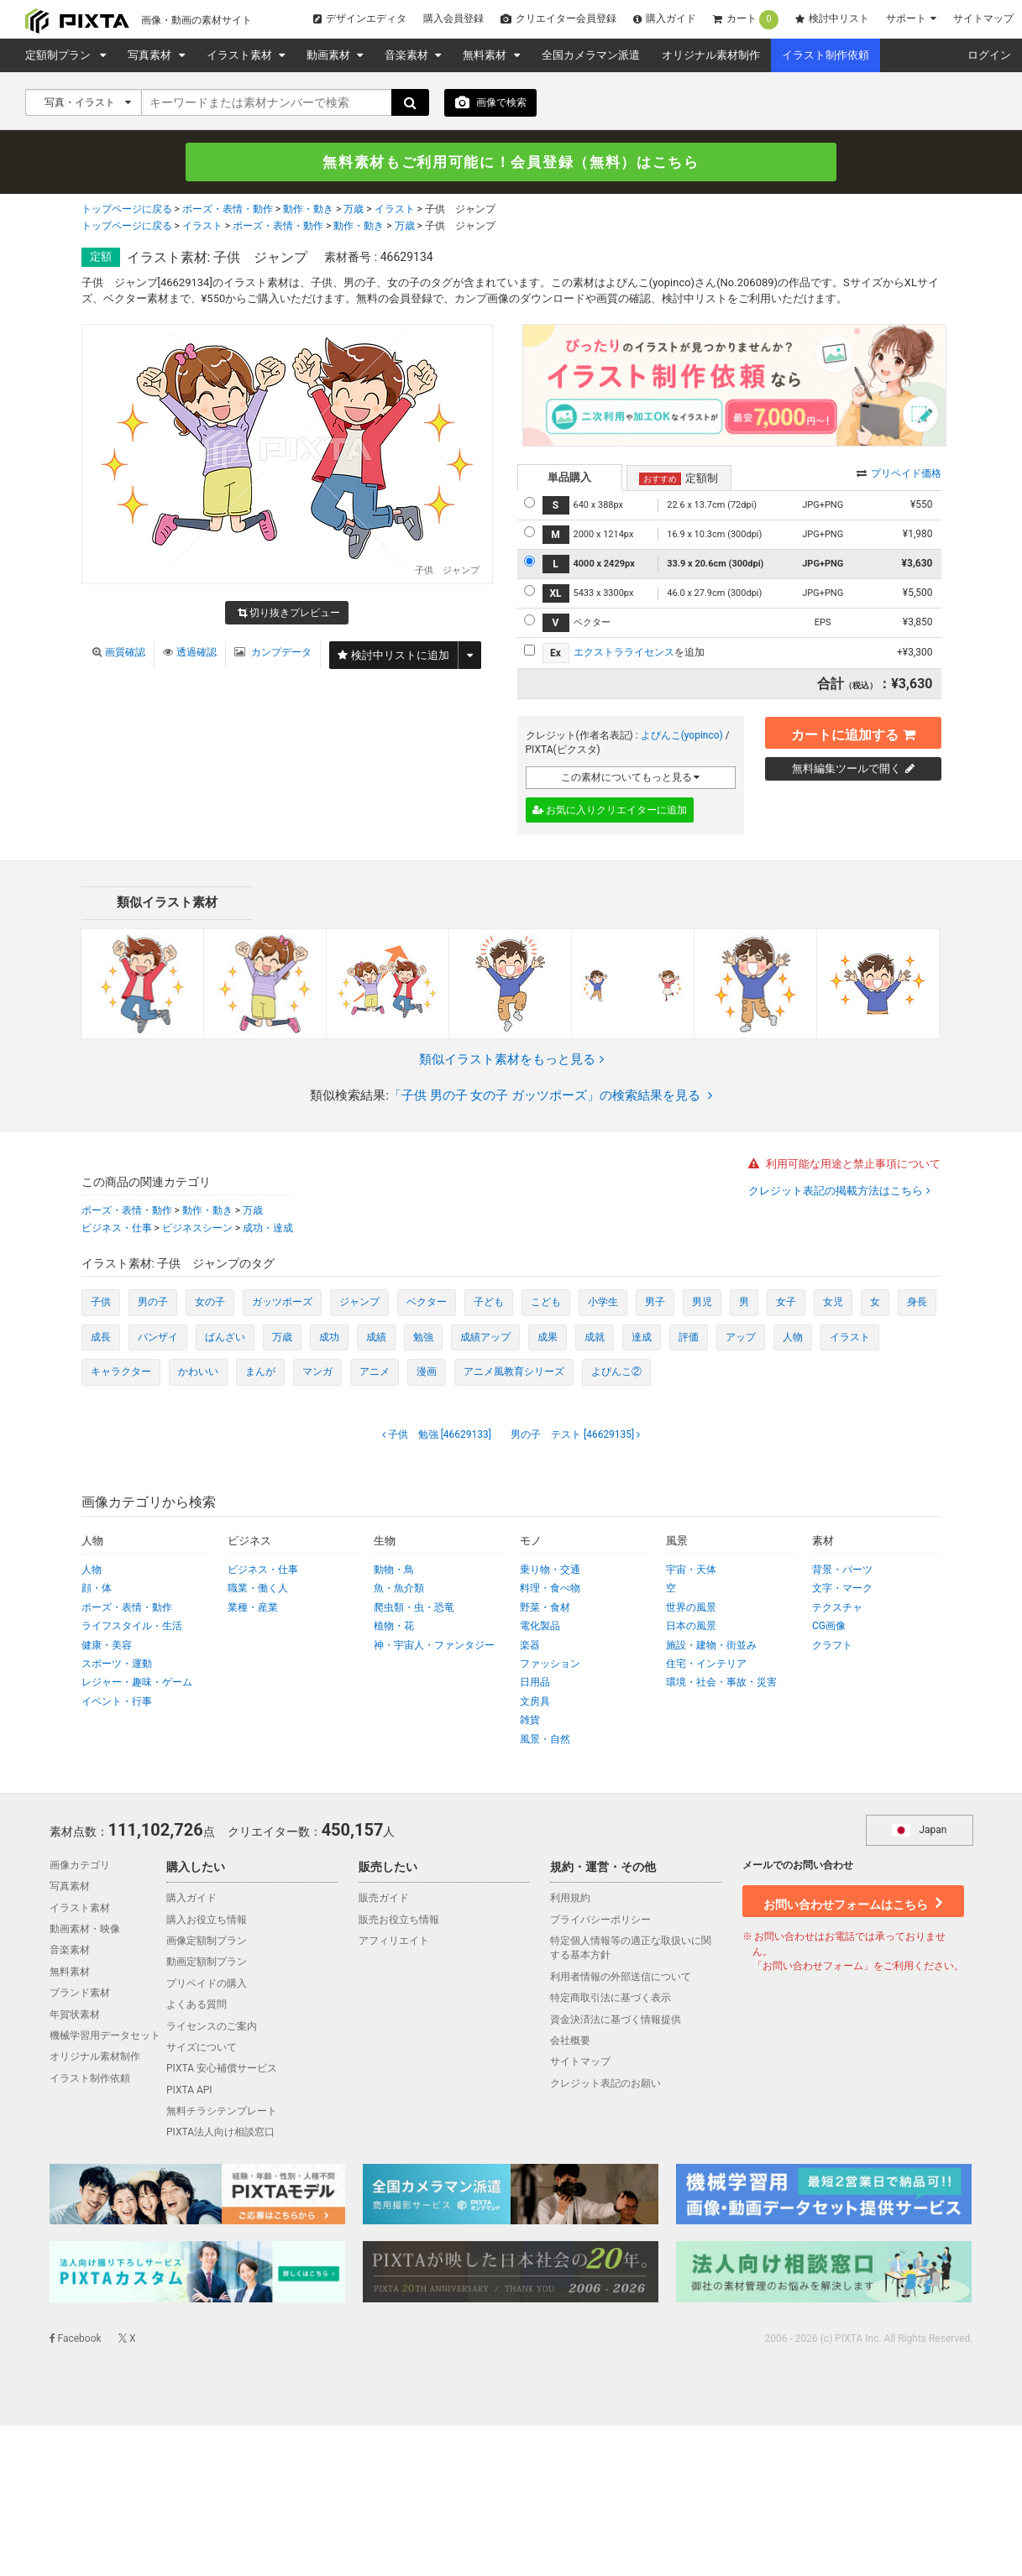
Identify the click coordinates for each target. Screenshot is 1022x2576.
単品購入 (569, 477)
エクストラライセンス (624, 653)
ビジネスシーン (197, 1228)
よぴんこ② (616, 1372)
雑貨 (530, 1721)
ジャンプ (359, 1303)
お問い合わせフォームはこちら (852, 1900)
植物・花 (394, 1627)
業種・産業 (253, 1607)
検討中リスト (832, 18)
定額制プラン (60, 55)
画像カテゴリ (80, 1866)
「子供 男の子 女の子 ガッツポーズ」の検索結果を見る (550, 1096)
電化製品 (540, 1627)
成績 (376, 1337)
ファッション (550, 1664)
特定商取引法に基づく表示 (610, 1998)
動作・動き (308, 211)
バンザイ (158, 1337)
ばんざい (225, 1337)
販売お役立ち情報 (399, 1919)
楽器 (530, 1645)
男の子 (153, 1303)
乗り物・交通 (550, 1570)
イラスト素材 (241, 55)
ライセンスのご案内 (211, 2026)
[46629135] (574, 1434)
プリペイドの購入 (206, 1983)
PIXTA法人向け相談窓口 (220, 2133)
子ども (489, 1303)
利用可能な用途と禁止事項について (844, 1164)
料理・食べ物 (550, 1589)
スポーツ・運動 (116, 1664)
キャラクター (121, 1372)
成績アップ (485, 1337)
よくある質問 (196, 2005)
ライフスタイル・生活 (131, 1627)
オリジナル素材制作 (711, 55)
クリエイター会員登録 (558, 18)
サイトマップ (983, 18)
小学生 (603, 1303)
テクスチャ (837, 1607)
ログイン (989, 55)
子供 (101, 1303)
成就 (594, 1337)
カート (745, 19)
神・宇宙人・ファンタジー (434, 1645)
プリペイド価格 (899, 473)
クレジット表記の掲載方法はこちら (836, 1191)
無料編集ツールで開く (853, 768)
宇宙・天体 (691, 1570)
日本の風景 (691, 1627)
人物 (793, 1337)
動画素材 (330, 55)
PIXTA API (189, 2090)
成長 (101, 1337)
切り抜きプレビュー (289, 613)
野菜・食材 (545, 1607)
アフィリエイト (394, 1941)
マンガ (317, 1372)
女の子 (210, 1303)
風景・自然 (545, 1739)
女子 (786, 1303)
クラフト (832, 1645)
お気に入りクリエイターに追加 (610, 811)
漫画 (427, 1372)
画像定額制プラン (206, 1941)
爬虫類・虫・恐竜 (414, 1607)
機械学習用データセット (105, 2036)
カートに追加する (853, 732)
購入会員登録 (453, 18)
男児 (702, 1303)
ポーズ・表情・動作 (227, 211)
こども (546, 1303)
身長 (917, 1303)
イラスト (395, 211)
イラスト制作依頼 (825, 55)
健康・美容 (106, 1645)
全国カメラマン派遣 (591, 55)
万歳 (353, 211)
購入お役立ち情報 (206, 1919)
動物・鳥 (394, 1570)
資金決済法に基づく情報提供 (615, 2019)
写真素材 (151, 55)
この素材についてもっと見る (630, 777)
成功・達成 (268, 1228)
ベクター (426, 1303)
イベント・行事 (116, 1701)
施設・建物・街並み (711, 1645)
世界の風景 (691, 1607)
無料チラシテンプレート (221, 2112)
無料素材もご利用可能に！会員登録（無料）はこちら (511, 162)
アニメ (374, 1372)
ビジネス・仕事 (116, 1228)
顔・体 (96, 1589)
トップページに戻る (126, 211)
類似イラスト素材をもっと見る (511, 1059)
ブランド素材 (80, 1993)
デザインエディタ (359, 18)
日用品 (535, 1683)
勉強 (423, 1337)
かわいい (198, 1372)
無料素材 (486, 55)
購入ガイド (664, 18)
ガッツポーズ (282, 1303)
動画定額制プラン (206, 1962)
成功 (329, 1337)
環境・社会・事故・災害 (721, 1683)
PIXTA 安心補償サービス (221, 2069)
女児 (833, 1303)
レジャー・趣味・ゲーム (136, 1683)
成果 (547, 1337)
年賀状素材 (75, 2014)
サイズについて (201, 2048)
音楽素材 (408, 55)
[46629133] (438, 1434)
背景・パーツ (842, 1570)
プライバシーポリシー (600, 1919)
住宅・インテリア (706, 1664)
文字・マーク (842, 1589)
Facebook (76, 2339)
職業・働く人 (258, 1589)
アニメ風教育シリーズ (514, 1372)
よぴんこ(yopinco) (682, 735)
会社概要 (570, 2041)
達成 (642, 1337)
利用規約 (570, 1899)
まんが (260, 1372)
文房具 (535, 1701)
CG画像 (829, 1627)
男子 (655, 1303)
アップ (741, 1337)
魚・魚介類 (399, 1589)
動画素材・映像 (85, 1930)
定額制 (678, 478)
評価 (689, 1337)
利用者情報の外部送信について (620, 1977)
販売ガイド (384, 1899)
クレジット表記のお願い (605, 2083)
